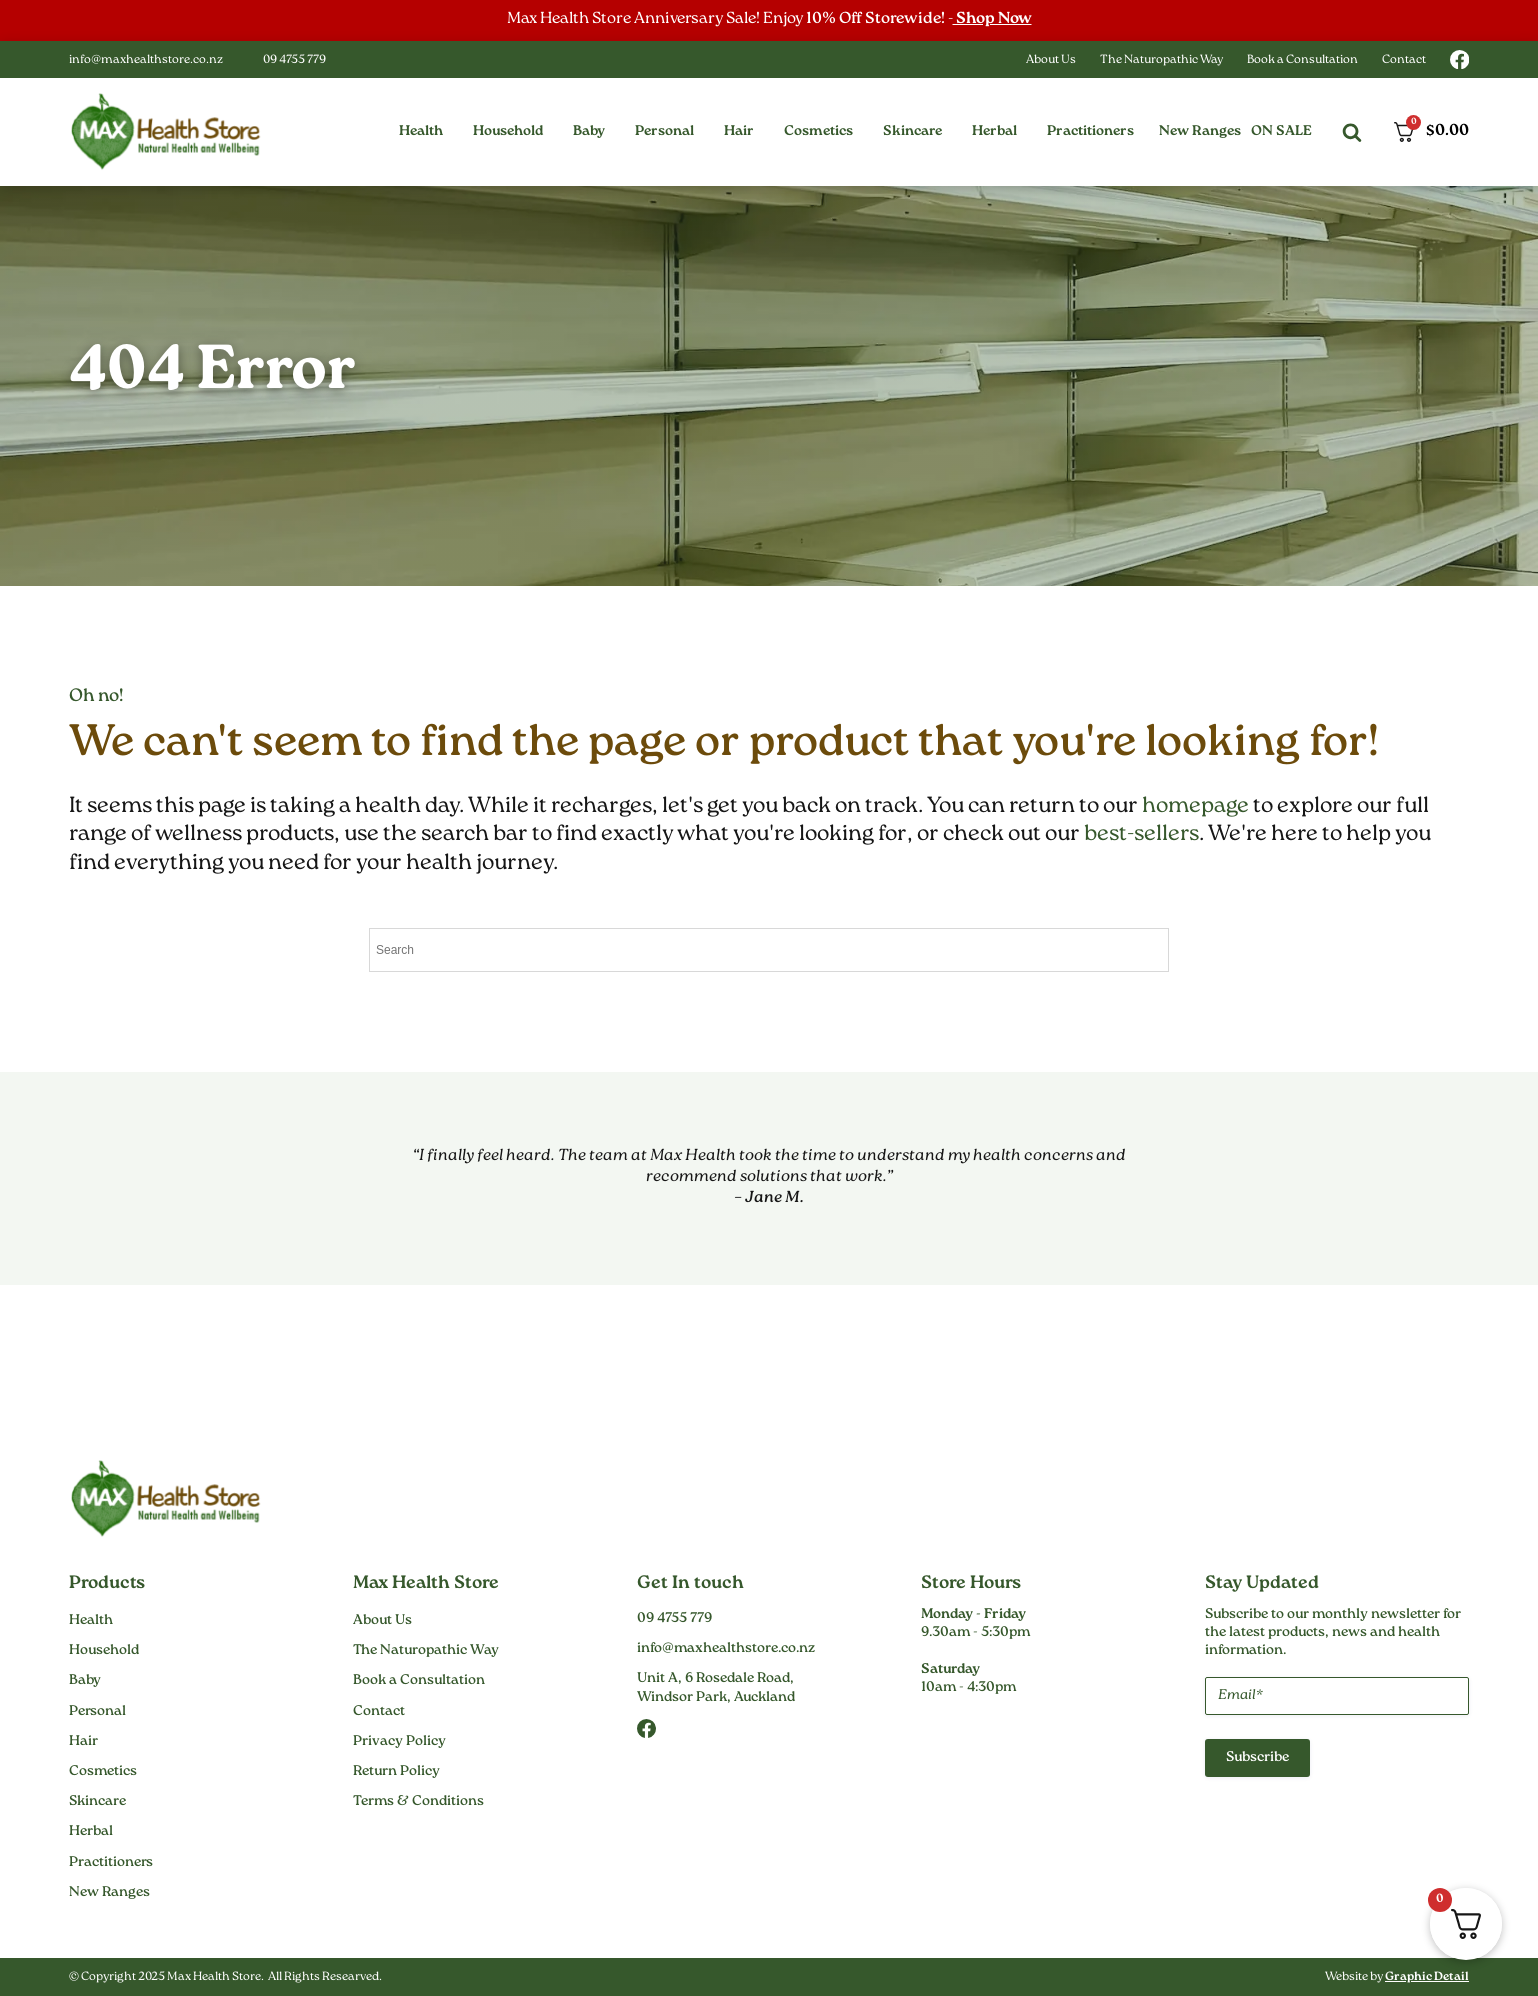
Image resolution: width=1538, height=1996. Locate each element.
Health (91, 1621)
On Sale (1281, 132)
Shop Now (992, 19)
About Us (1051, 60)
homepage (1195, 806)
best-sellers (1141, 834)
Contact (1404, 60)
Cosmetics (103, 1772)
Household (104, 1651)
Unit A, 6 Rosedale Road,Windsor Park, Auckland (716, 1688)
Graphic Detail (1427, 1977)
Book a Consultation (1302, 60)
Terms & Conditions (418, 1802)
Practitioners (111, 1863)
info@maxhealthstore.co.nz (146, 60)
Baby (85, 1681)
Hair (83, 1742)
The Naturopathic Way (1161, 60)
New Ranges (1200, 132)
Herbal (91, 1832)
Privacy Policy (399, 1742)
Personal (97, 1712)
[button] (421, 132)
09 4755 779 (294, 60)
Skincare (97, 1802)
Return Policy (396, 1772)
